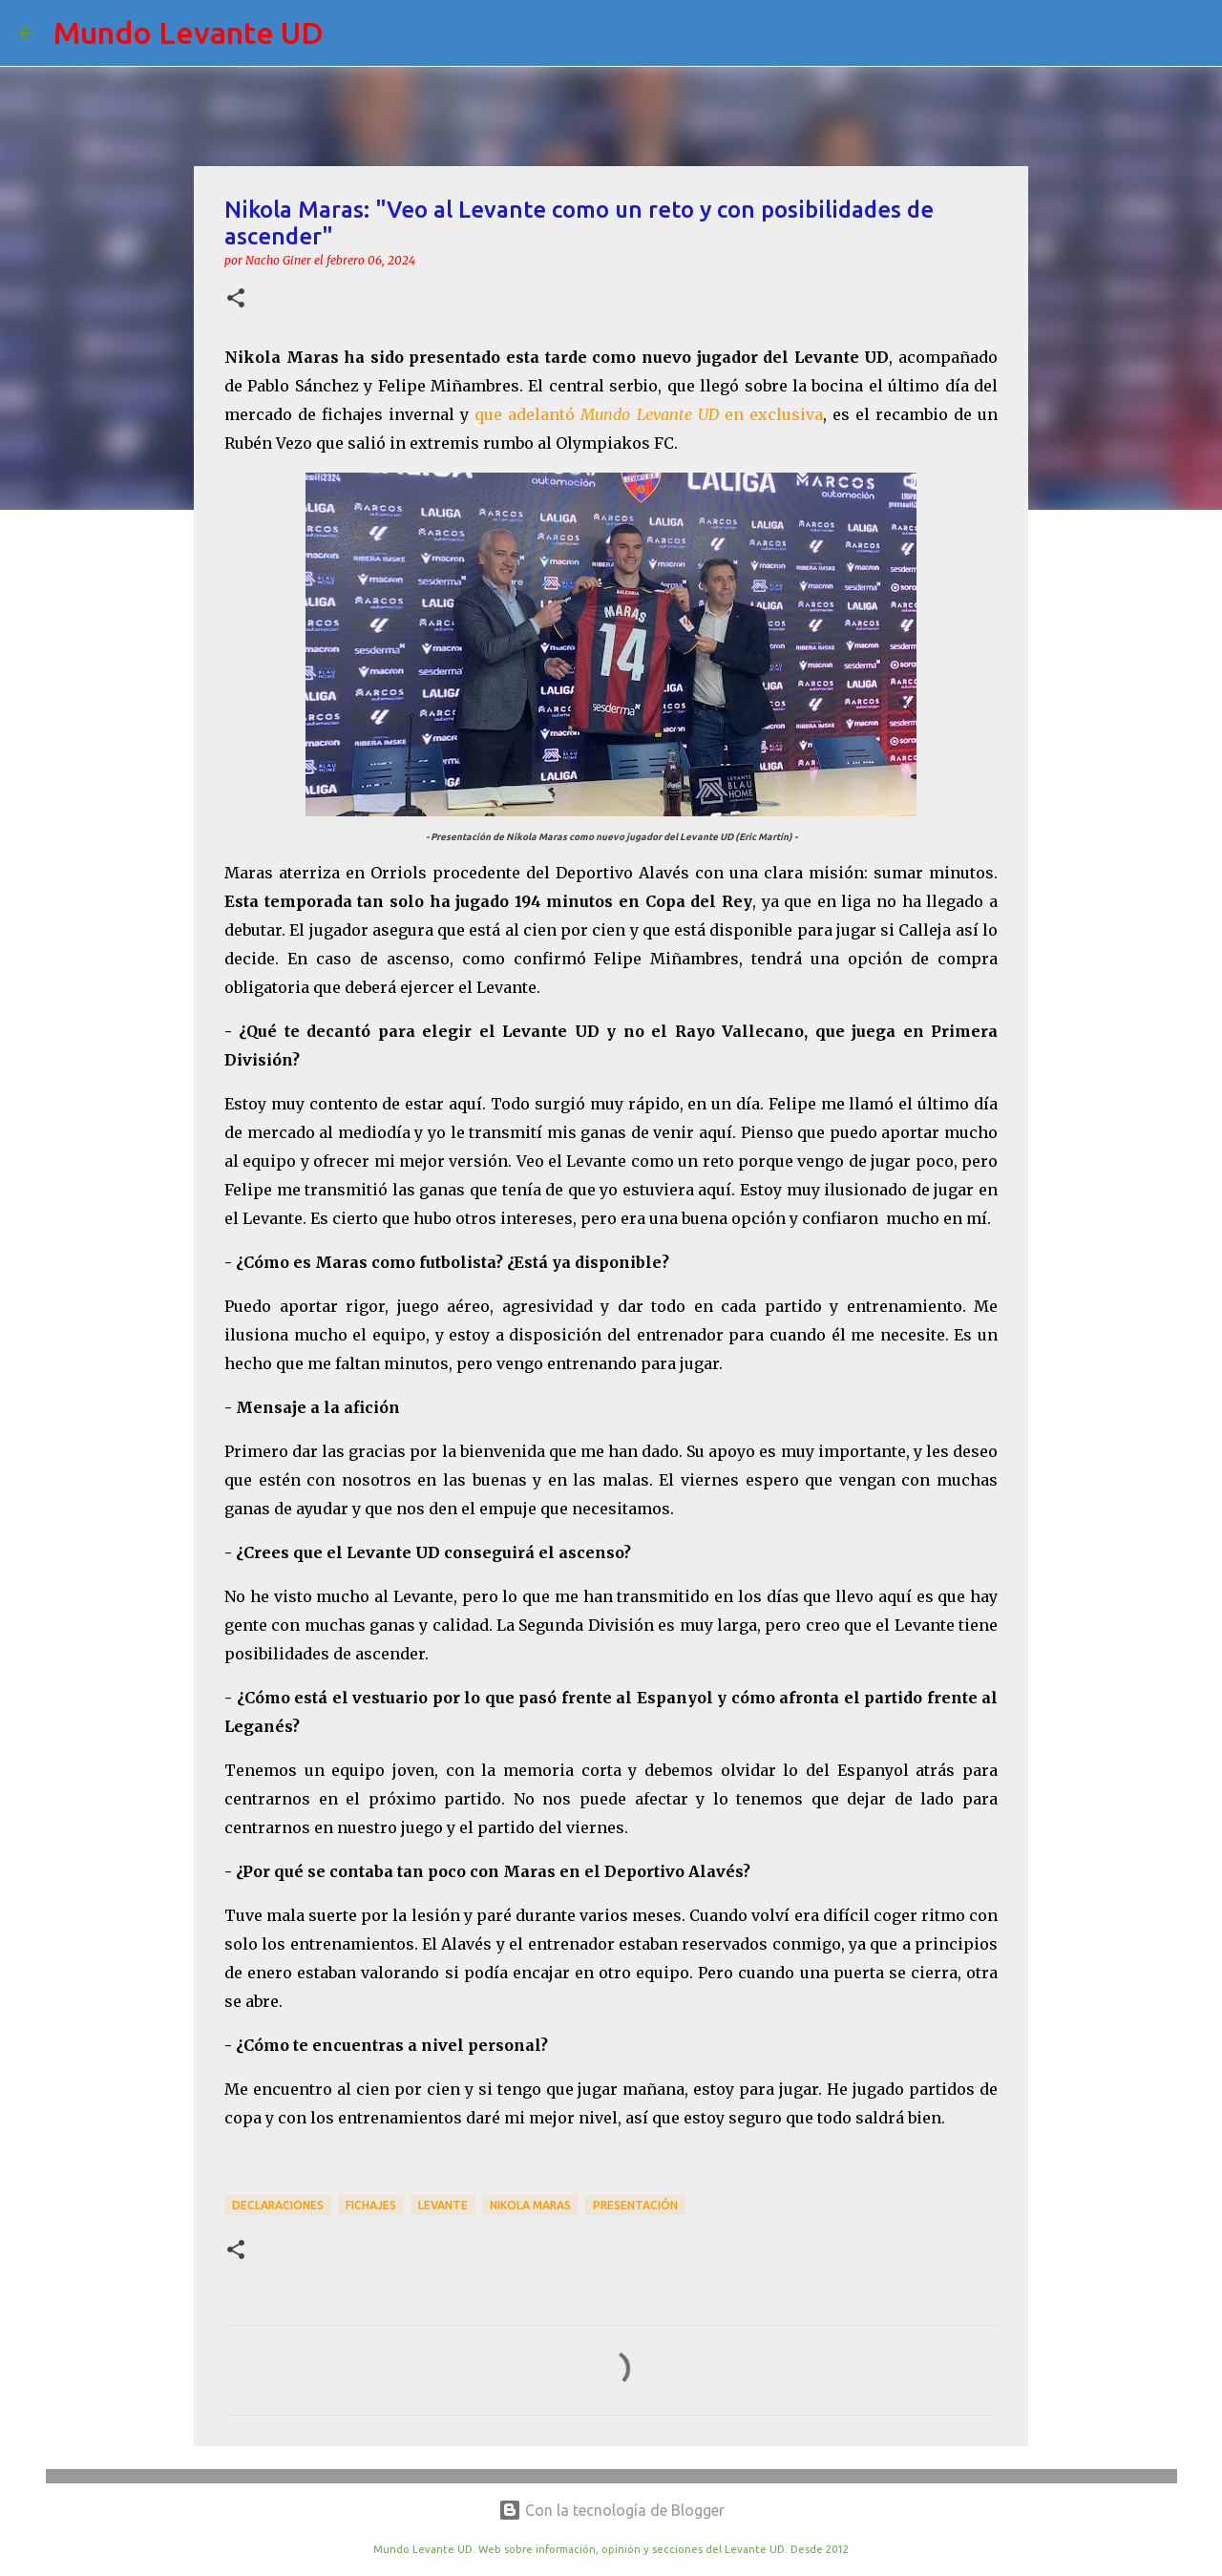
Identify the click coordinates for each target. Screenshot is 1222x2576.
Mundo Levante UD (188, 32)
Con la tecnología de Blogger (611, 2510)
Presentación (635, 2205)
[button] (235, 299)
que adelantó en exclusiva (648, 414)
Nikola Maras (530, 2205)
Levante (443, 2205)
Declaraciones (278, 2205)
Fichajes (371, 2205)
